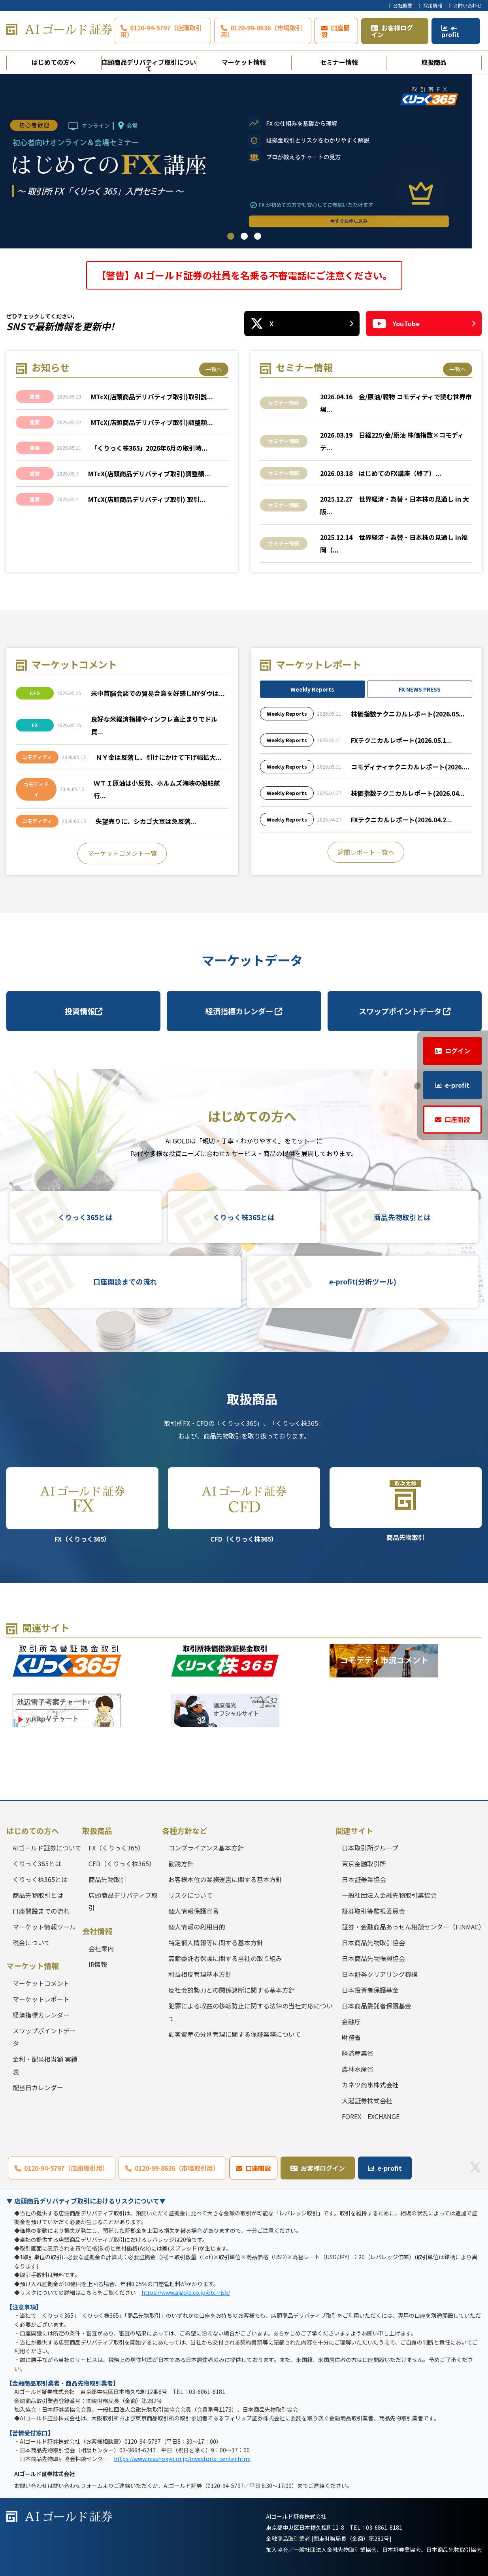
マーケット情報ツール (44, 1926)
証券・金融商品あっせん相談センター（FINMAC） (412, 1926)
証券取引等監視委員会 (373, 1911)
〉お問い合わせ (465, 5)
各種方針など (184, 1830)
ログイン (457, 1050)
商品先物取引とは (402, 1217)
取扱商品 (434, 62)
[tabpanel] (244, 161)
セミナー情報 (339, 62)
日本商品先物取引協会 (373, 1942)
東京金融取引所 (364, 1863)
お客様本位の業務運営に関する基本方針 (225, 1879)
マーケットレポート (41, 1999)
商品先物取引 (406, 1505)
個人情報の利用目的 (196, 1926)
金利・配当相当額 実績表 (45, 2065)
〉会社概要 (400, 5)
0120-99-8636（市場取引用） (261, 31)
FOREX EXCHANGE (370, 2116)
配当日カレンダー (38, 2087)
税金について (32, 1942)
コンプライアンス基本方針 (206, 1847)
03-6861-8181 (384, 2527)
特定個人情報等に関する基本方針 (215, 1942)
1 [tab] (230, 236)
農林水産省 (357, 2069)
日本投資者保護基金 (370, 1990)
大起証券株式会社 (367, 2100)
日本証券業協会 (364, 1879)
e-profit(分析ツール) (362, 1282)
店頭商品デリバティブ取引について (149, 63)
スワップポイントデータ (404, 1011)
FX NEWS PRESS (420, 690)
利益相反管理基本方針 (200, 1974)
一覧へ (213, 369)
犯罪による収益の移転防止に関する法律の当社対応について (250, 2012)
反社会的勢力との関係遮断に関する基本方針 (231, 1990)
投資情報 (83, 1011)
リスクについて (190, 1895)
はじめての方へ (54, 62)
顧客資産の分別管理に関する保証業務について (234, 2034)
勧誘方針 (181, 1863)
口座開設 (335, 31)
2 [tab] (244, 236)
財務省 (351, 2037)
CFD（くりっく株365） (244, 1506)
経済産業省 (357, 2053)
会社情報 (97, 1931)
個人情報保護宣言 (193, 1911)
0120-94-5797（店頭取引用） (161, 31)
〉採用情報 (430, 5)
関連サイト (354, 1830)
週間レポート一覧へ (365, 852)
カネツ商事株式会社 (370, 2084)
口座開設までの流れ (125, 1282)
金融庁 (351, 2021)
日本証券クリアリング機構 (380, 1974)
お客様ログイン (392, 31)
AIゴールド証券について (47, 1847)
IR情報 (98, 1964)
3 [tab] (257, 236)
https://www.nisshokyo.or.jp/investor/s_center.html (182, 2459)
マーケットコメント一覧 (122, 853)
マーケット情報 (244, 62)
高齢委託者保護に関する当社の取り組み (225, 1958)
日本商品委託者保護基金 (376, 2005)
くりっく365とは (85, 1217)
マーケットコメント (41, 1983)
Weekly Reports (312, 690)
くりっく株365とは (244, 1217)
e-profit (450, 31)
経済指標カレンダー (243, 1011)
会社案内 (101, 1948)
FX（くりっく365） (82, 1506)
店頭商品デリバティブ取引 (123, 1901)
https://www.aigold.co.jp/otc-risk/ (185, 2292)
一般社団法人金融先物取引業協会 (389, 1895)
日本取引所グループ (370, 1847)
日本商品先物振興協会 (373, 1958)
